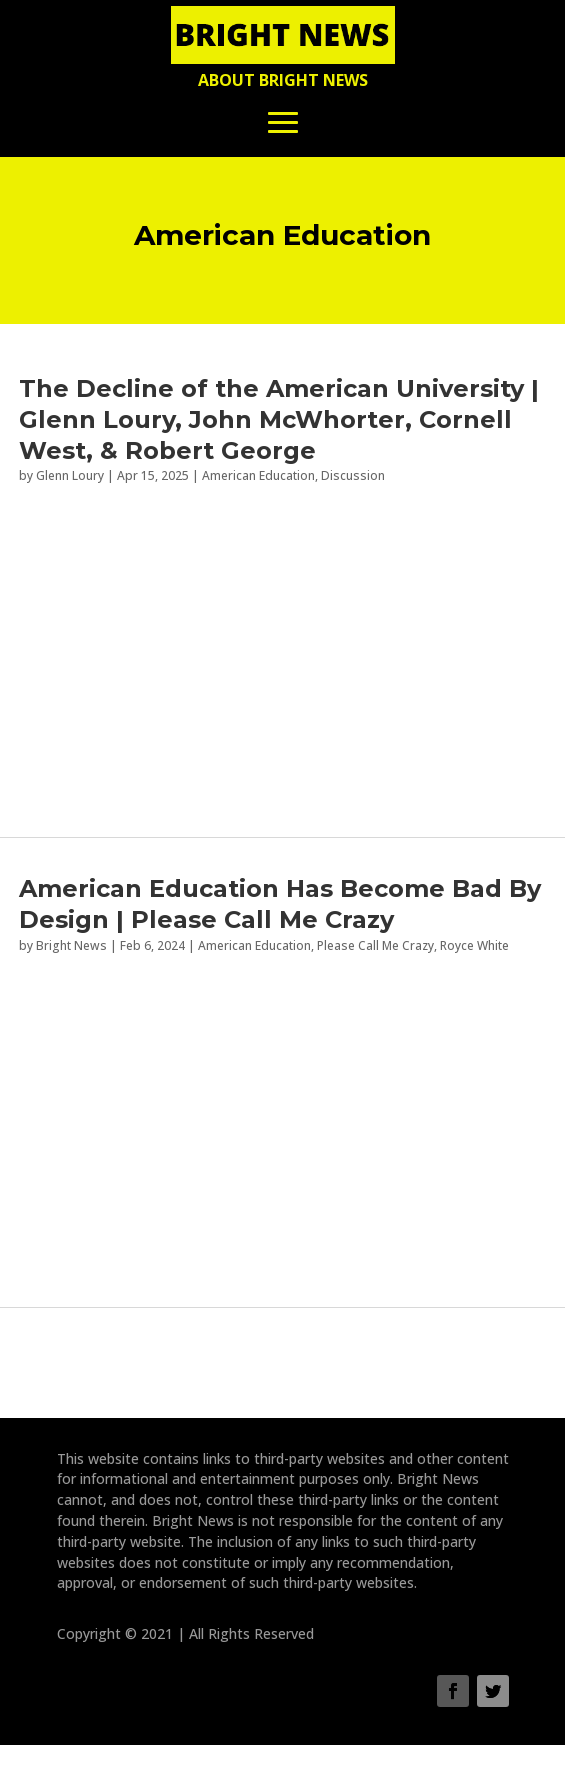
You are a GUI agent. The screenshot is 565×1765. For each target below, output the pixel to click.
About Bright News (283, 80)
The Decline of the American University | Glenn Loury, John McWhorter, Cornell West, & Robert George (279, 419)
